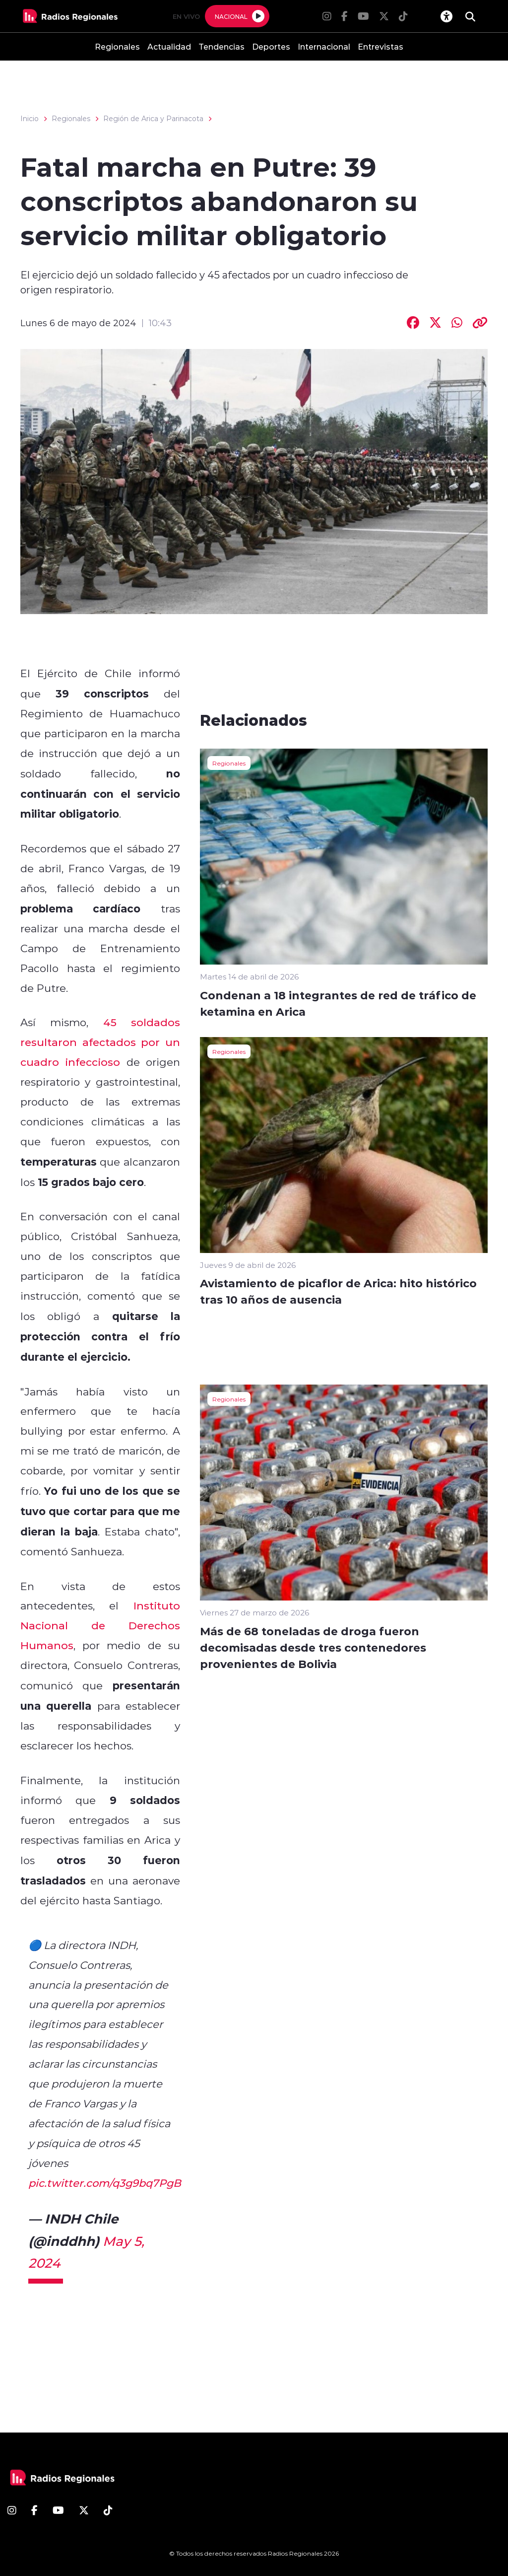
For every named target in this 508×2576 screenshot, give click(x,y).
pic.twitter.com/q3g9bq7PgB (104, 2183)
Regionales (117, 46)
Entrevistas (380, 46)
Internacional (324, 46)
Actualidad (169, 46)
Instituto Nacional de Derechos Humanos (100, 1625)
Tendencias (221, 46)
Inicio (29, 118)
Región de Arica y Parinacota (153, 118)
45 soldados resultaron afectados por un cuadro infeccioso (100, 1042)
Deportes (271, 46)
